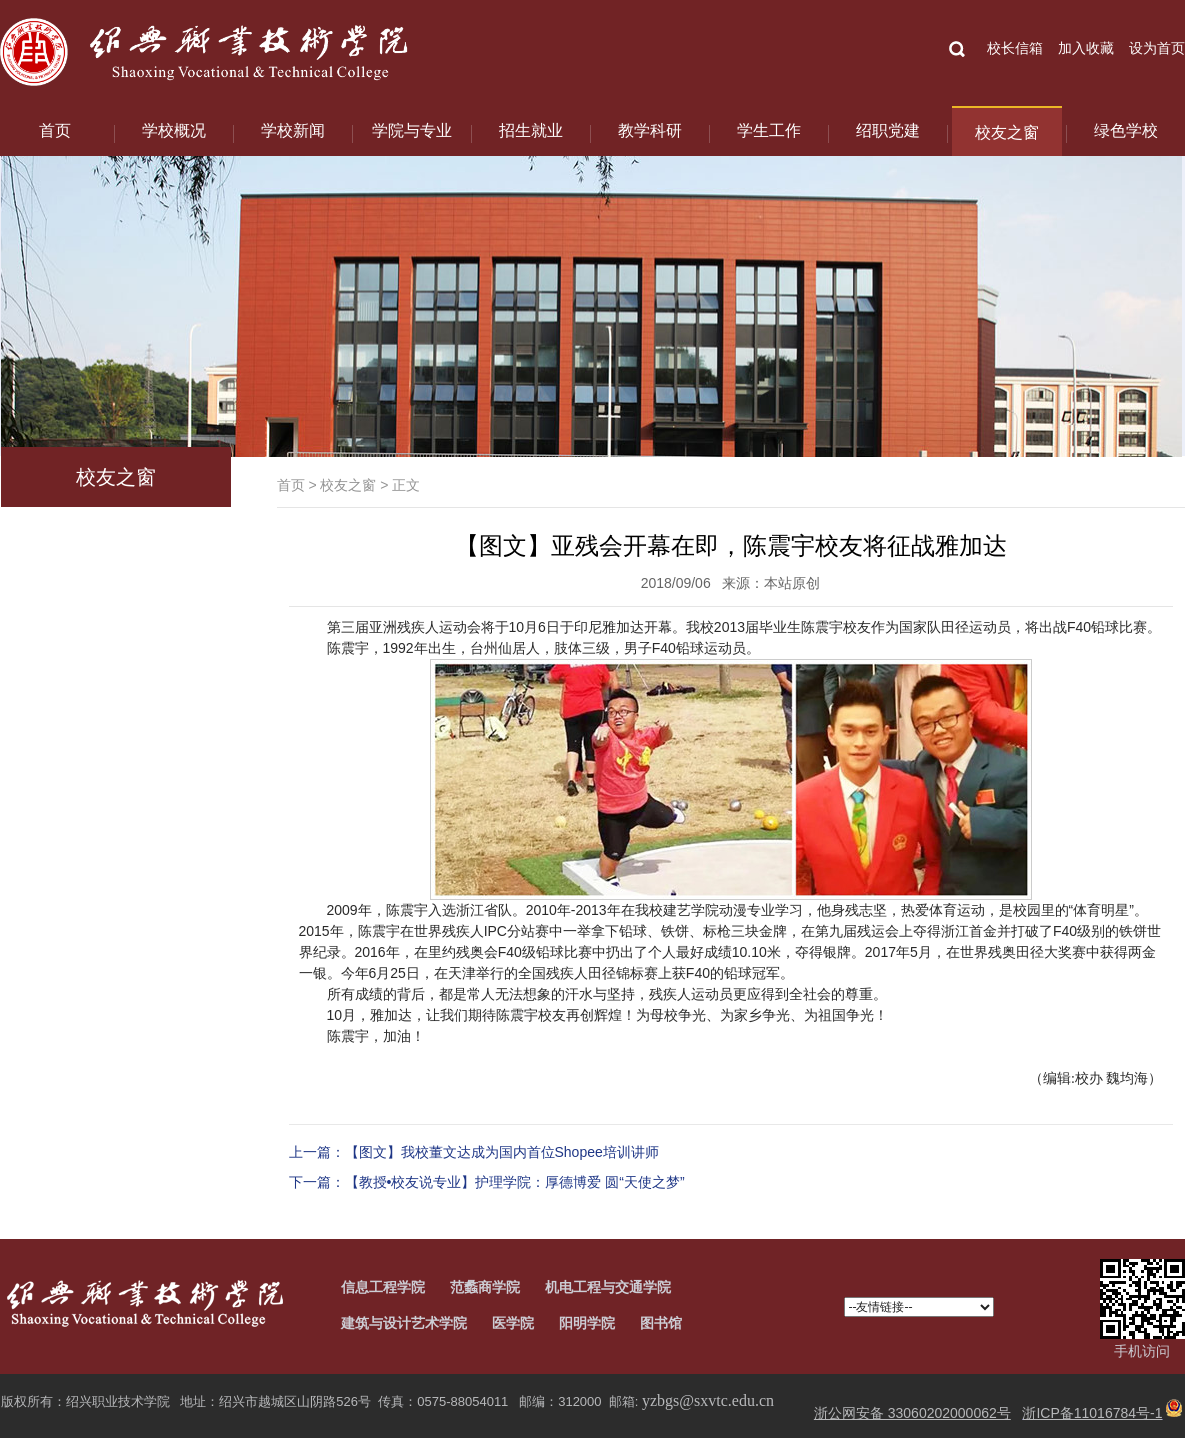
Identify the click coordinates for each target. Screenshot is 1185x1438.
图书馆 (661, 1323)
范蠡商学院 (485, 1287)
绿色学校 (1126, 130)
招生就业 (531, 130)
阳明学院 (587, 1323)
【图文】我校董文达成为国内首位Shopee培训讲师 (502, 1152)
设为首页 (1157, 48)
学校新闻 (293, 130)
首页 (55, 130)
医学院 (513, 1323)
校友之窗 (1007, 132)
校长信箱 (1015, 48)
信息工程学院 (383, 1287)
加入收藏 (1086, 48)
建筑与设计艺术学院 (404, 1323)
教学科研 (650, 130)
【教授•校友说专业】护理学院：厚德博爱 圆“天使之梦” (515, 1182)
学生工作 (769, 130)
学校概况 (174, 130)
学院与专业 (412, 130)
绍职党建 (888, 130)
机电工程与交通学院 (608, 1287)
